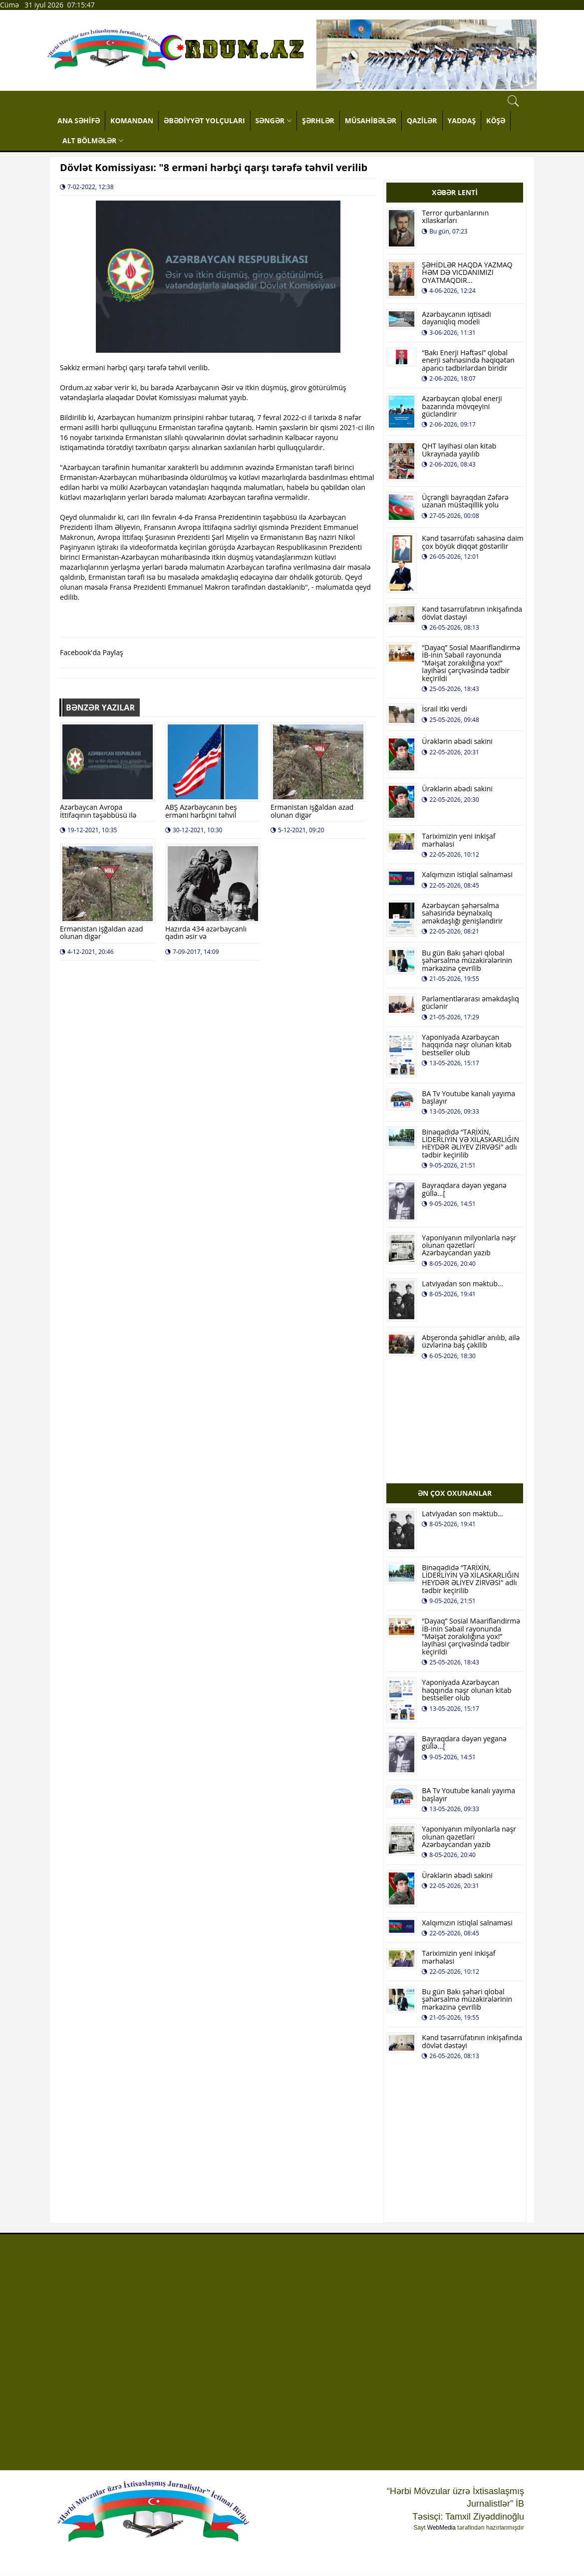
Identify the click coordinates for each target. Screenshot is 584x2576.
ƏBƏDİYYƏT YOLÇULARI (204, 120)
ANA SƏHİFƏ (78, 120)
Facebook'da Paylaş (91, 652)
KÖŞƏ (495, 120)
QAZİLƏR (422, 120)
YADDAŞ (462, 120)
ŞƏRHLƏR (318, 120)
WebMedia (441, 2527)
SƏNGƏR (274, 120)
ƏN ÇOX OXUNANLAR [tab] (455, 1493)
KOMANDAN (131, 120)
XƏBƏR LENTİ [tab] (455, 192)
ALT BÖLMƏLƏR (92, 140)
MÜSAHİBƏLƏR (370, 120)
